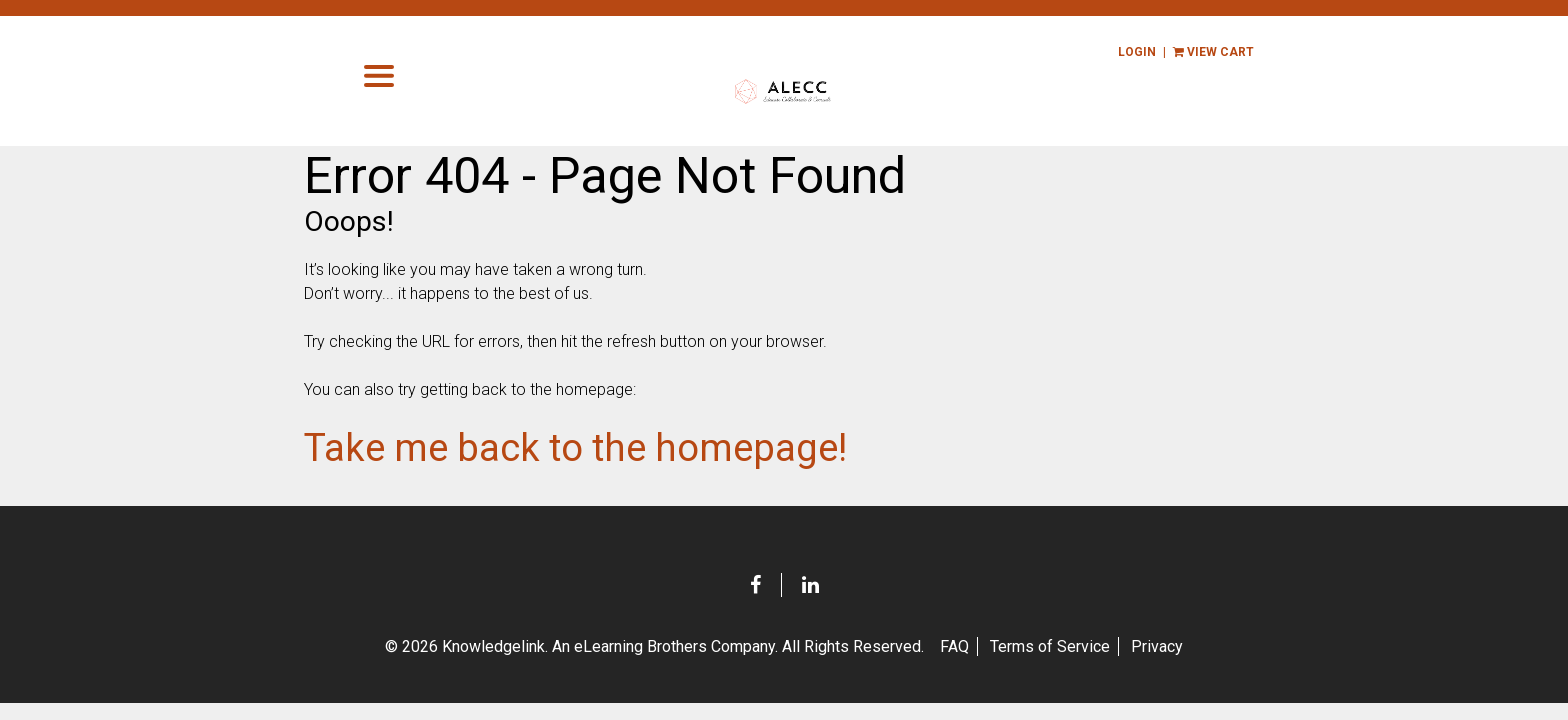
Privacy (1157, 649)
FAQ (954, 649)
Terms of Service (1050, 649)
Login (1153, 52)
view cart (1229, 52)
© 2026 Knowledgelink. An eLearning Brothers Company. (654, 649)
